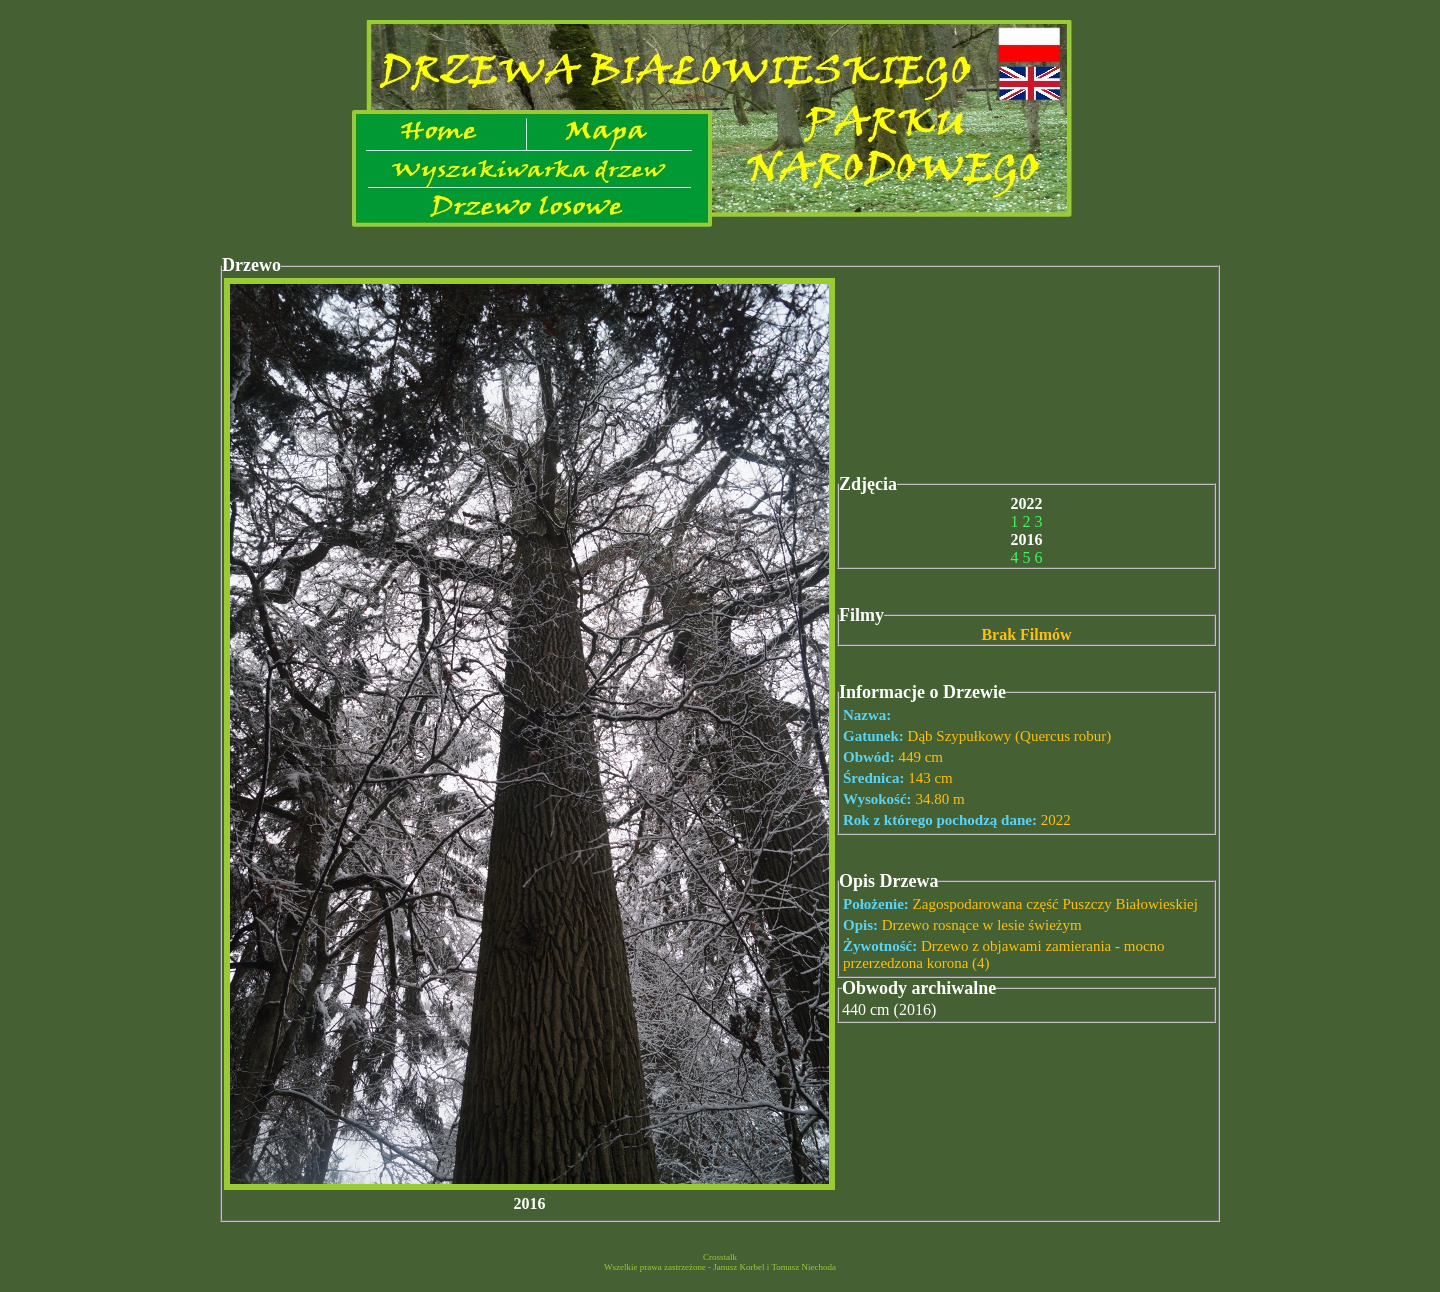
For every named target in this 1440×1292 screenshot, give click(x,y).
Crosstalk (720, 1257)
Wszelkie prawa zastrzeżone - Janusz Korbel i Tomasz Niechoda (720, 1267)
